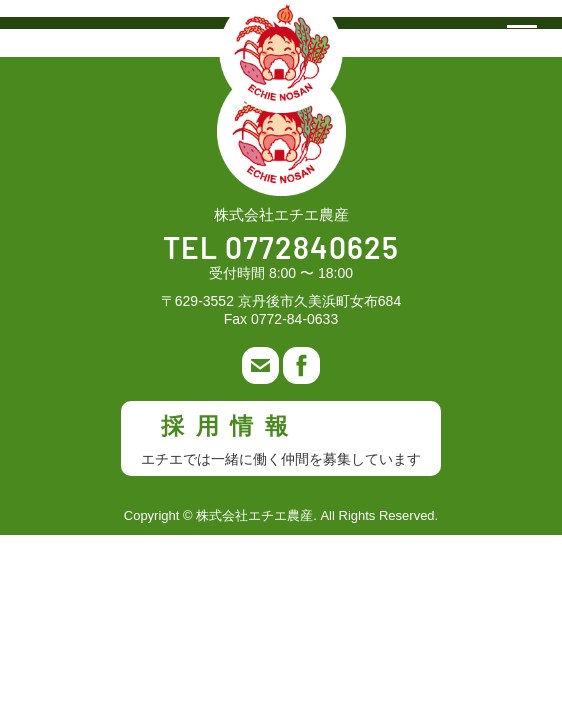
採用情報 (281, 440)
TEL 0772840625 (281, 250)
